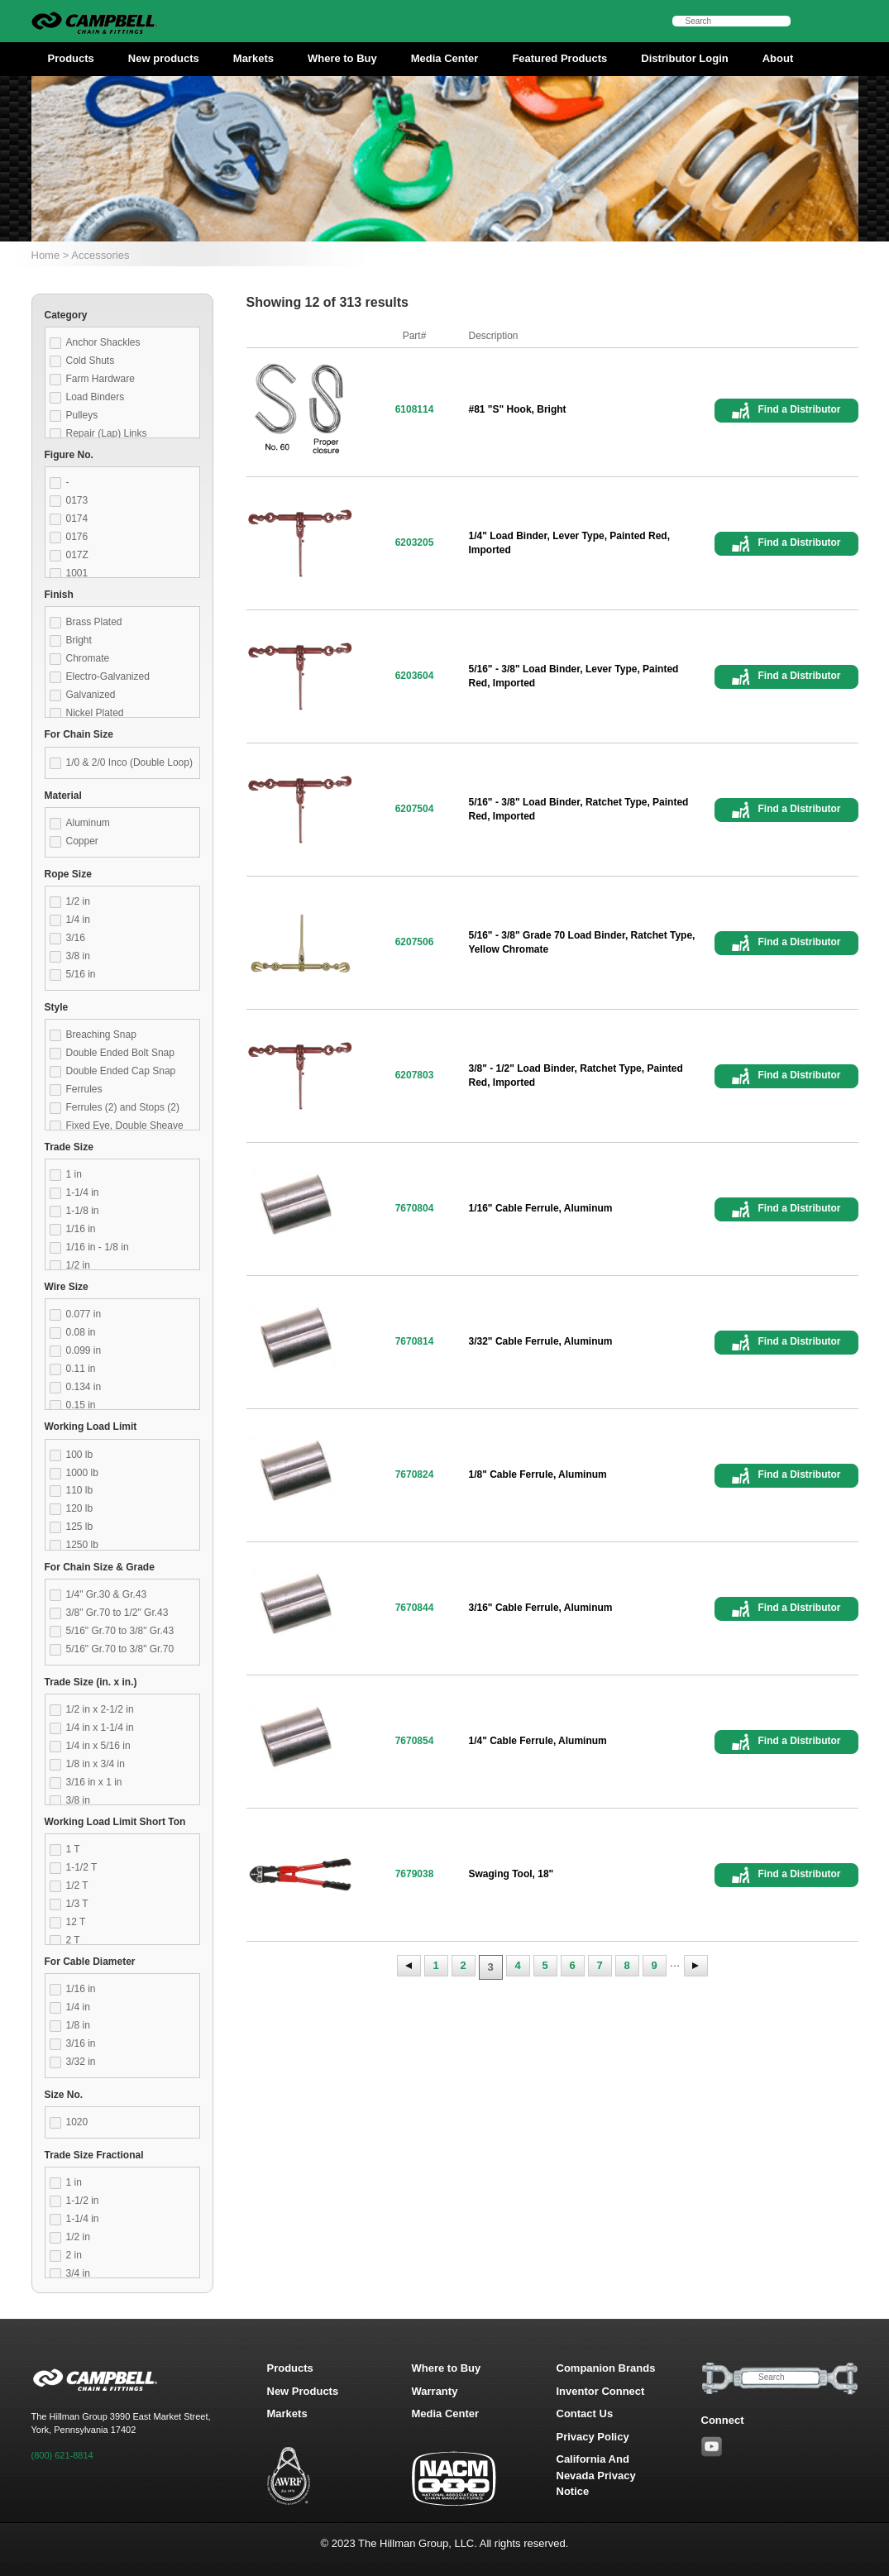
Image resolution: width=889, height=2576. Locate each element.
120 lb (79, 1508)
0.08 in (81, 1332)
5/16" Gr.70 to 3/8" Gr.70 (120, 1649)
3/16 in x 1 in (94, 1782)
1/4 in (78, 919)
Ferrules (84, 1089)
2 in (74, 2255)
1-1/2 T (82, 1867)
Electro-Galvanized (108, 676)
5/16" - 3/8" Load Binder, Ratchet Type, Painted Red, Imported (579, 809)
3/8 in (78, 956)
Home (45, 255)
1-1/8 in (82, 1210)
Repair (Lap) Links (106, 433)
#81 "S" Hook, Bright (517, 409)
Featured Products (559, 58)
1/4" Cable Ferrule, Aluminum (538, 1741)
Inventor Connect (601, 2391)
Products (71, 58)
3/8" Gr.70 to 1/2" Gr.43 (117, 1612)
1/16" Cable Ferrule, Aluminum (541, 1208)
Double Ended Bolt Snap (120, 1053)
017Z (77, 555)
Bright (79, 640)
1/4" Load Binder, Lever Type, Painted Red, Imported (570, 543)
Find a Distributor (799, 409)
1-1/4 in (82, 1192)
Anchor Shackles (103, 342)
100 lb (79, 1454)
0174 (77, 518)
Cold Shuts (90, 360)
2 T (73, 1940)
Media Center (445, 58)
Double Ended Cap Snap (121, 1071)
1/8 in (78, 2025)
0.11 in (81, 1368)
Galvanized (91, 694)
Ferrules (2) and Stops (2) (122, 1107)
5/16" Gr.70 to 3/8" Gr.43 (120, 1631)
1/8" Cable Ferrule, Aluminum (538, 1474)
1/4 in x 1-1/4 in (100, 1727)
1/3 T (77, 1903)
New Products (303, 2391)
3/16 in (81, 2043)
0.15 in (81, 1405)
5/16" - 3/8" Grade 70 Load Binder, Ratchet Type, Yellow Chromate (582, 942)
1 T (73, 1849)
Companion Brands (606, 2368)
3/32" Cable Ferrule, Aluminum (541, 1341)
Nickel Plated (95, 713)
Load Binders (95, 397)
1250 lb (82, 1545)
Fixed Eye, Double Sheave (125, 1125)
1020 (77, 2122)
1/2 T (77, 1885)
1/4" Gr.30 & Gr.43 (106, 1594)
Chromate (88, 658)
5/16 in (81, 974)
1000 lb (82, 1473)
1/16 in (81, 1229)
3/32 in (81, 2061)
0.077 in (84, 1314)
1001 (77, 573)
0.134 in (84, 1387)
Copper (82, 841)
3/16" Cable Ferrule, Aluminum (541, 1607)
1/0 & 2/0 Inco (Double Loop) (129, 762)
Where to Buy (342, 58)
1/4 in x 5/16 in (98, 1746)
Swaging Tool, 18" (511, 1874)
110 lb (79, 1490)
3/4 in (78, 2273)
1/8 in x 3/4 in (95, 1764)
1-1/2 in (82, 2200)
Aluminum (88, 823)
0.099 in (84, 1350)
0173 (77, 500)
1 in (74, 1174)
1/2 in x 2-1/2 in (100, 1709)
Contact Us (585, 2413)
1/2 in (78, 901)
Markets (253, 58)
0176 (77, 536)
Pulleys (82, 415)
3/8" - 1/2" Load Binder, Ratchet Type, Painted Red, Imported (576, 1075)
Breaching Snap (101, 1034)
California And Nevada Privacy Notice (596, 2475)
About (778, 58)
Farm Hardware (100, 379)
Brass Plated (94, 622)
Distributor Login (684, 58)
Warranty (435, 2391)
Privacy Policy (593, 2436)
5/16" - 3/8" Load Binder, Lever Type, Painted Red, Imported (574, 676)
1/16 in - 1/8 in (97, 1247)
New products (163, 58)
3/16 (75, 938)
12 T (76, 1922)
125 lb (79, 1526)
